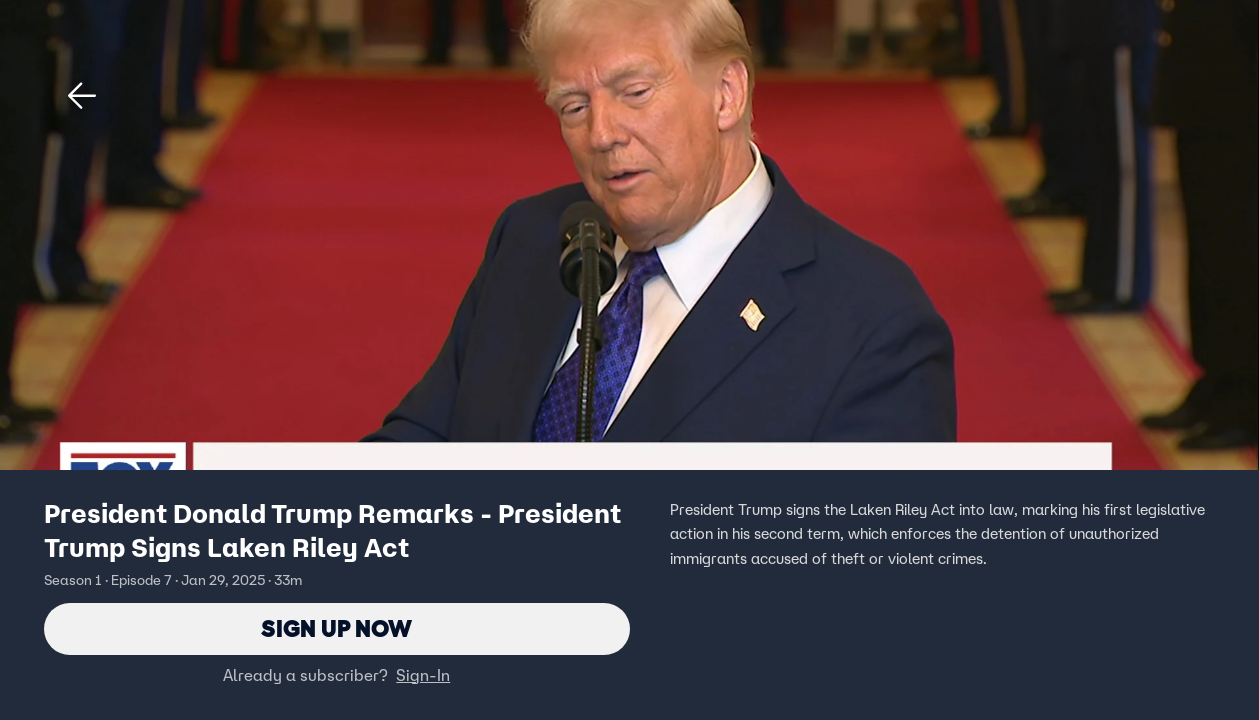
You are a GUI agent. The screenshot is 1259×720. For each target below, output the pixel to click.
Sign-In (423, 675)
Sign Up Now (336, 628)
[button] (82, 96)
